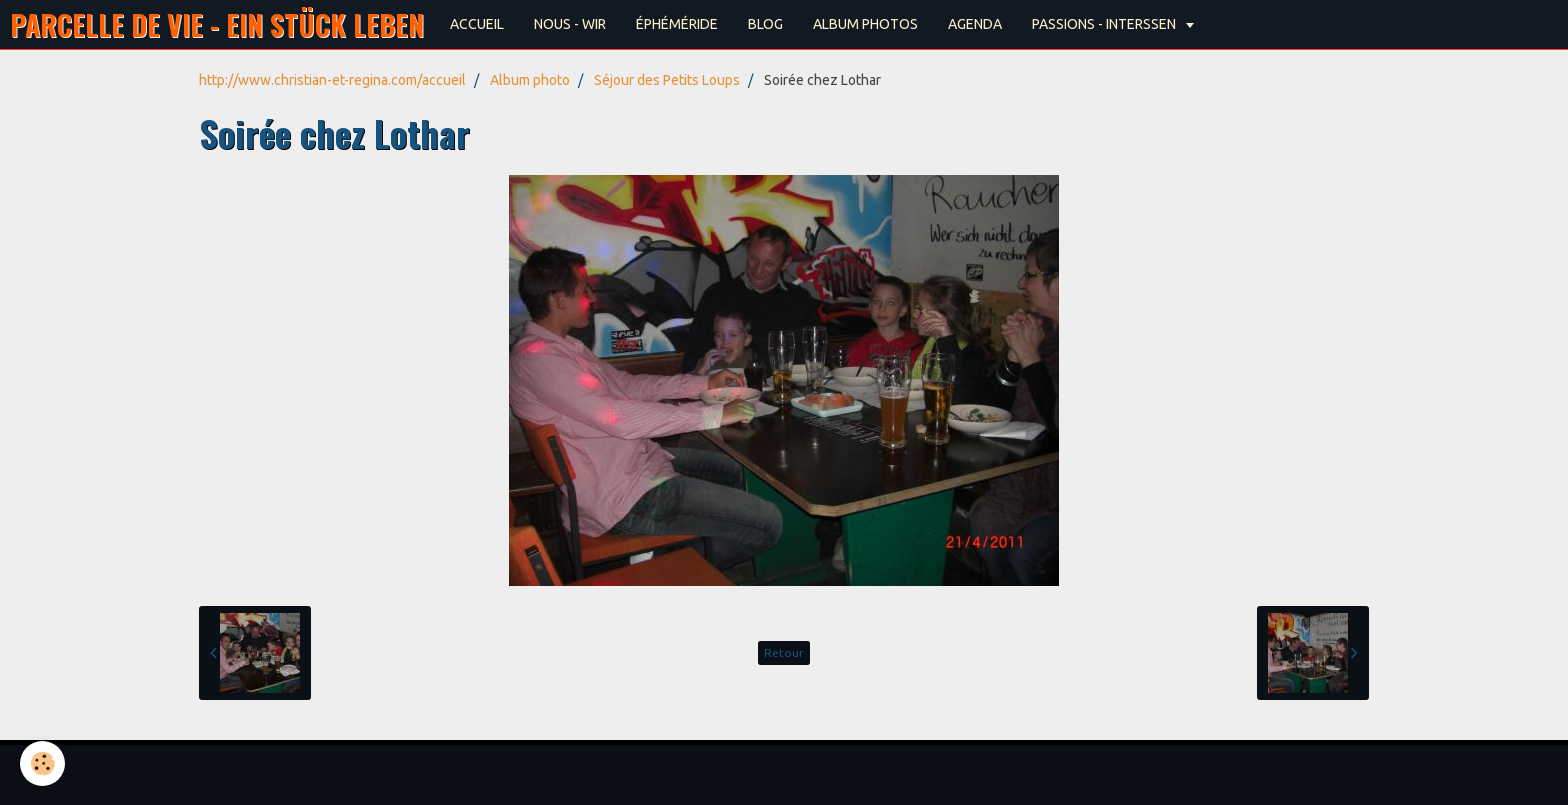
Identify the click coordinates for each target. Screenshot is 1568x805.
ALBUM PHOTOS (865, 24)
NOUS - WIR (570, 24)
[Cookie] (42, 763)
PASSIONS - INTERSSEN (1105, 24)
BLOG (765, 24)
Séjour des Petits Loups (667, 80)
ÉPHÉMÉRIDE (677, 24)
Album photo (530, 80)
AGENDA (975, 24)
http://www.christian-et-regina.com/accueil (332, 80)
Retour (784, 652)
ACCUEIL (477, 24)
